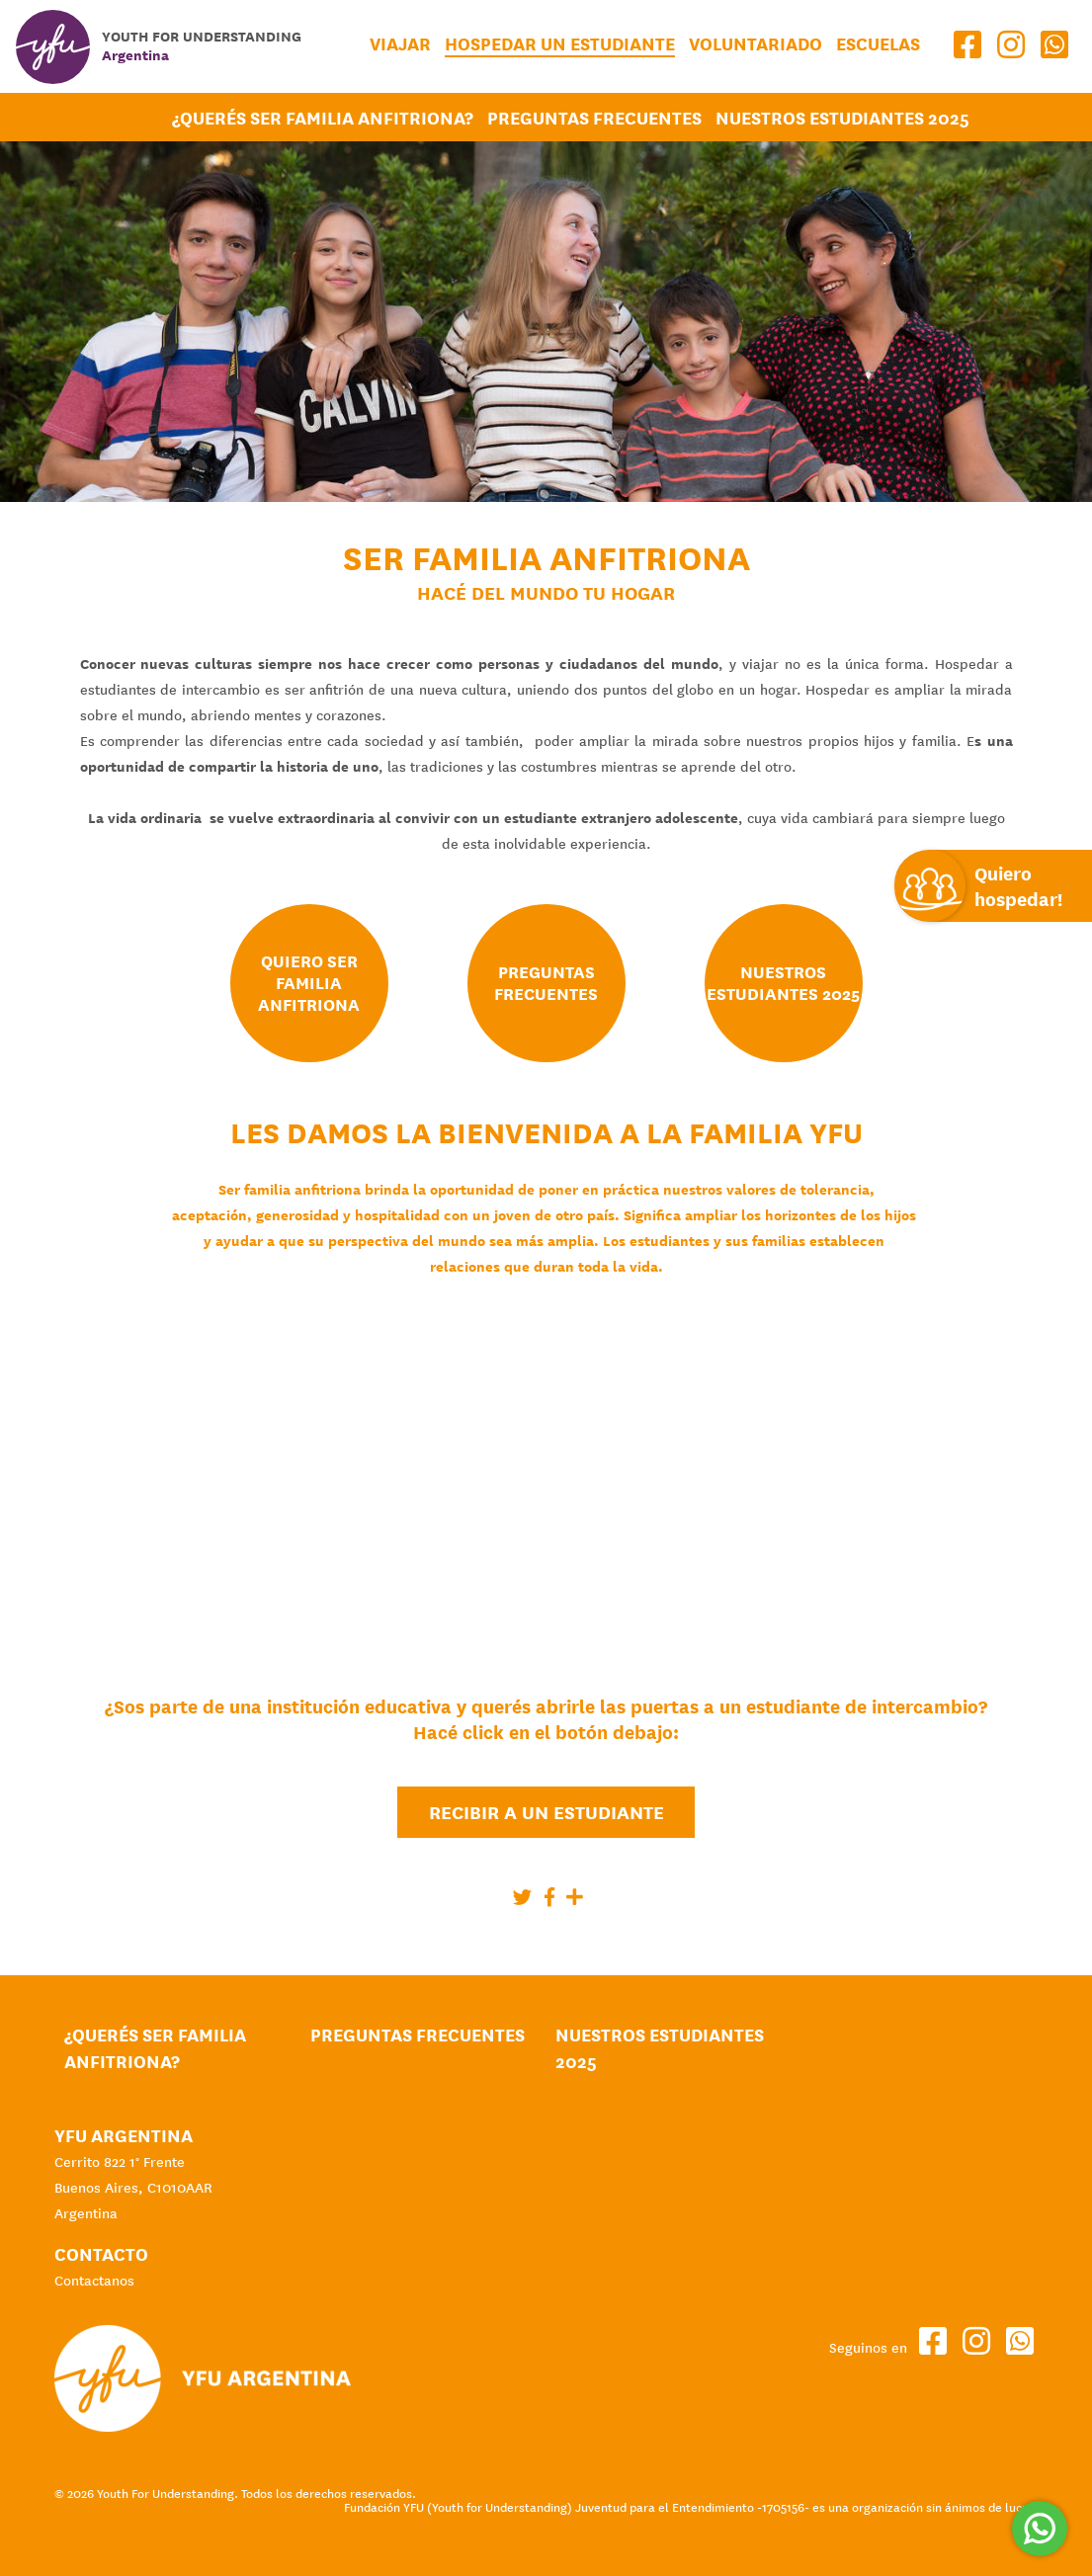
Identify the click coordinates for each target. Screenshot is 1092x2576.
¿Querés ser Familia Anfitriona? (322, 118)
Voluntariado (755, 44)
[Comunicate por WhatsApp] (1039, 2528)
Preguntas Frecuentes (594, 118)
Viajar (400, 44)
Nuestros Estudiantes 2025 (842, 118)
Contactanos (94, 2280)
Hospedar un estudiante (560, 44)
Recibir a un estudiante (546, 1812)
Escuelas (878, 44)
